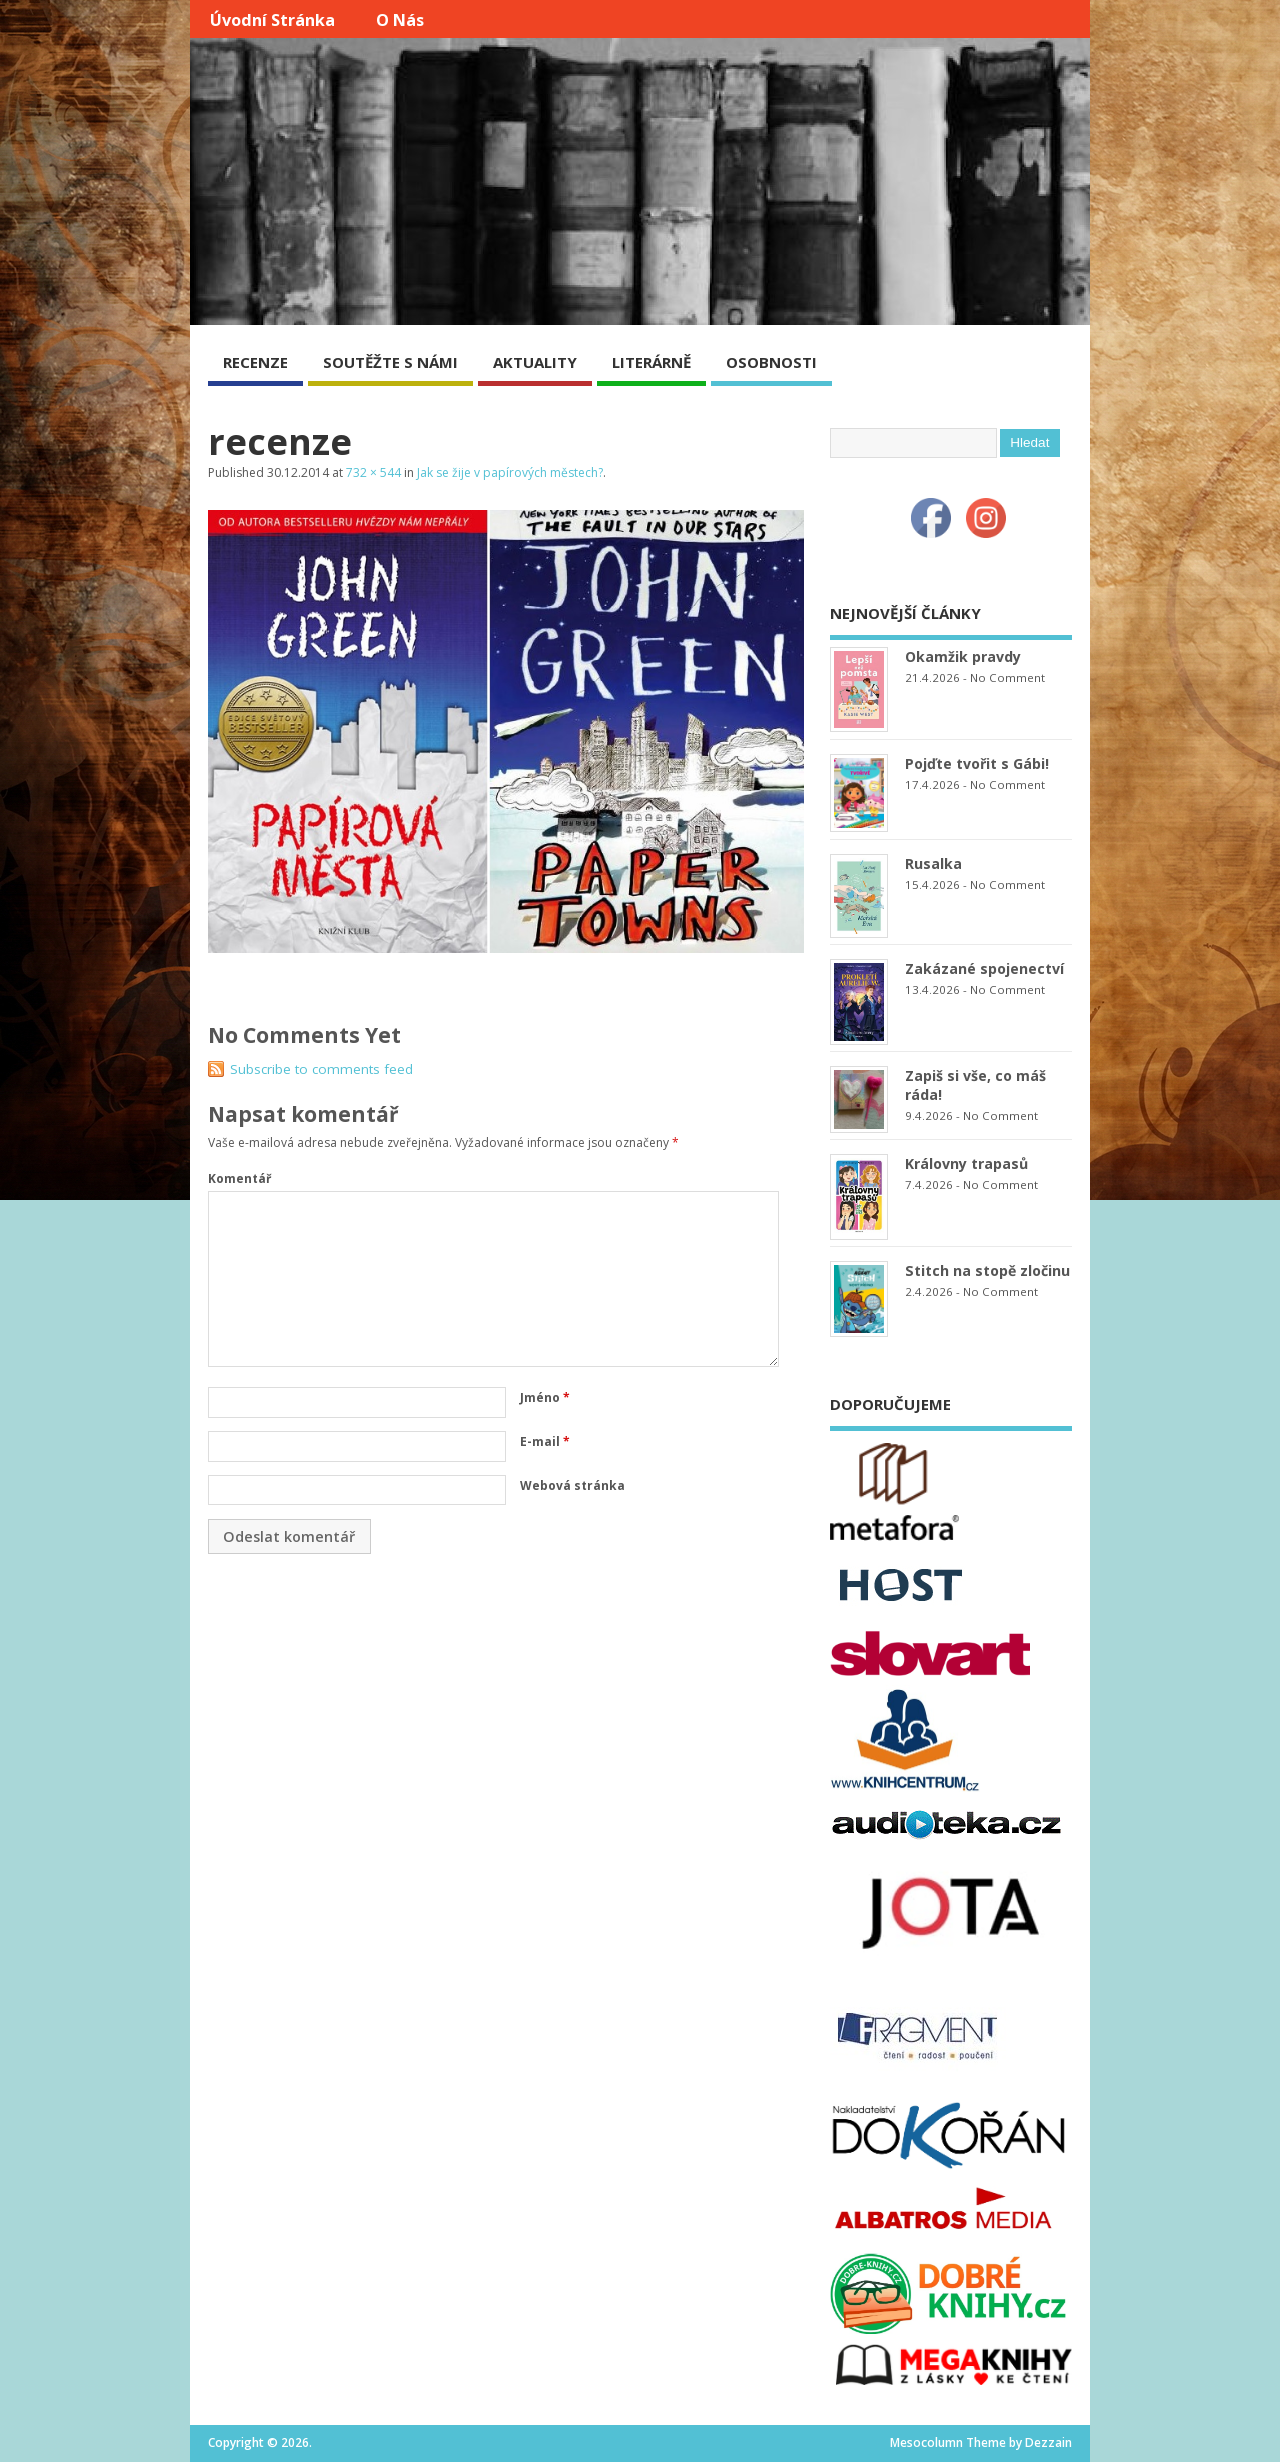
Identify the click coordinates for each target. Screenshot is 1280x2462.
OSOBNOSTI (771, 362)
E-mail (545, 1441)
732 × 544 (373, 472)
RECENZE (255, 362)
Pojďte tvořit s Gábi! (977, 763)
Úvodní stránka (272, 20)
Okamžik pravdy (963, 656)
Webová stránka (572, 1485)
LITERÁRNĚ (651, 362)
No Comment (1007, 677)
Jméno (545, 1397)
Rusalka (933, 863)
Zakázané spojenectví (984, 968)
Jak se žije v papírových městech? (510, 472)
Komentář (239, 1178)
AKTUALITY (535, 362)
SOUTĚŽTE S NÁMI (390, 362)
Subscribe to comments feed (321, 1069)
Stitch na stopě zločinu (987, 1270)
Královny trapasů (966, 1163)
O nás (400, 20)
